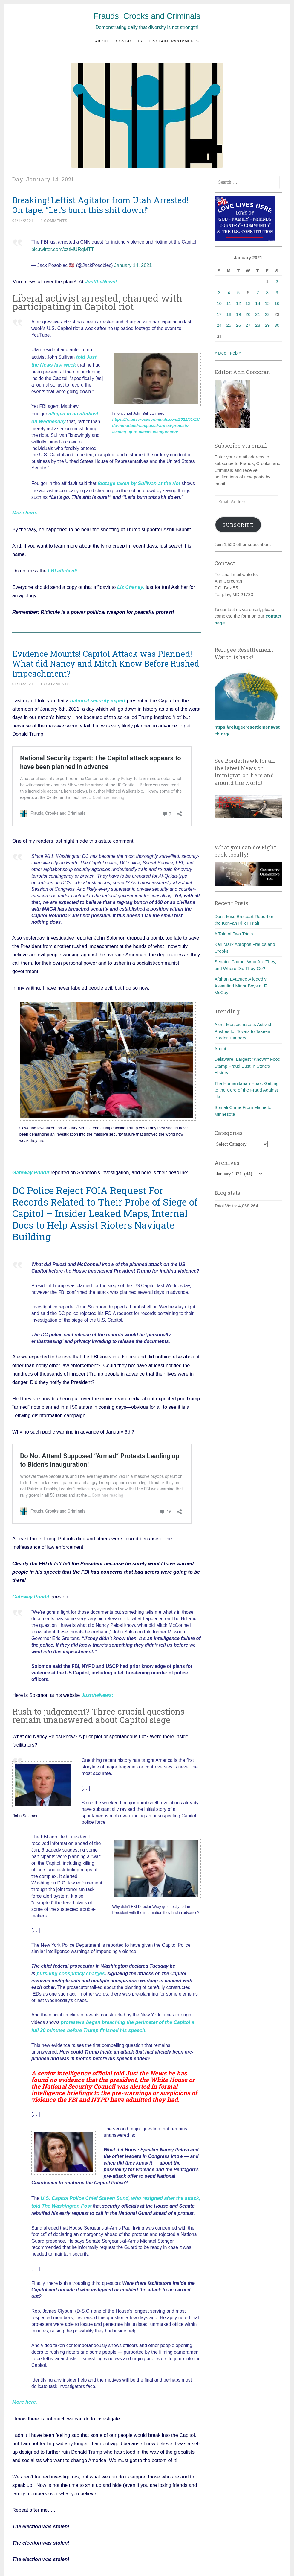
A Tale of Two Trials (234, 933)
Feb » (235, 352)
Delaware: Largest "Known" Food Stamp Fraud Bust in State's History (248, 1066)
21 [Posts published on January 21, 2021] (257, 314)
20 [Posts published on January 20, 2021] (248, 314)
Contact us (129, 41)
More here (24, 503)
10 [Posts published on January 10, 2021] (219, 303)
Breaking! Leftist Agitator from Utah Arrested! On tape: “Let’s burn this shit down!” (100, 205)
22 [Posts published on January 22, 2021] (267, 314)
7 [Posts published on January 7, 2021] (257, 292)
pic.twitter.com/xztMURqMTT (61, 248)
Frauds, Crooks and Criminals (147, 16)
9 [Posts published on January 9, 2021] (277, 292)
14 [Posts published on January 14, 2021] (257, 303)
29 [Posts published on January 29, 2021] (267, 325)
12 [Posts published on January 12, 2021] (238, 303)
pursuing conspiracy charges (69, 1963)
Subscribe (238, 525)
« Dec (220, 352)
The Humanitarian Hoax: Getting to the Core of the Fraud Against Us (247, 1090)
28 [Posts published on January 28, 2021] (257, 325)
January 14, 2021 (132, 263)
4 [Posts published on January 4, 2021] (229, 292)
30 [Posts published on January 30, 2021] (277, 325)
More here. (24, 2386)
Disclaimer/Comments (174, 41)
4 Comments (54, 221)
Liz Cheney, (130, 577)
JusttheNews (100, 279)
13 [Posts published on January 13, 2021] (248, 303)
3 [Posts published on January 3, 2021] (219, 292)
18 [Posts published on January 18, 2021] (228, 314)
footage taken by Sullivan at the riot (137, 474)
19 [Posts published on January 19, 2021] (238, 314)
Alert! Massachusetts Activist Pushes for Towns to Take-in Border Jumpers (243, 1031)
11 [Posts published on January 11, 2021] (228, 303)
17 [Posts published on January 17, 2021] (219, 314)
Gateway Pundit (30, 1162)
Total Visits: (226, 1205)
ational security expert (99, 691)
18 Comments (55, 675)
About (102, 41)
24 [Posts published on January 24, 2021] (219, 325)
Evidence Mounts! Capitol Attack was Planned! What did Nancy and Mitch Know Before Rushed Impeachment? (105, 654)
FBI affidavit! (62, 561)
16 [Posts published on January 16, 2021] (277, 303)
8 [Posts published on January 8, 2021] (267, 292)
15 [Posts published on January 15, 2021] (267, 303)
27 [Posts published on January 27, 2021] (248, 325)
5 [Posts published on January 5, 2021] (238, 292)
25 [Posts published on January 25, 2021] (228, 325)
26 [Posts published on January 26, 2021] (238, 325)
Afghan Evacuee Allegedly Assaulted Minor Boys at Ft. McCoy (242, 985)
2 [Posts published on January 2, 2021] (277, 281)
